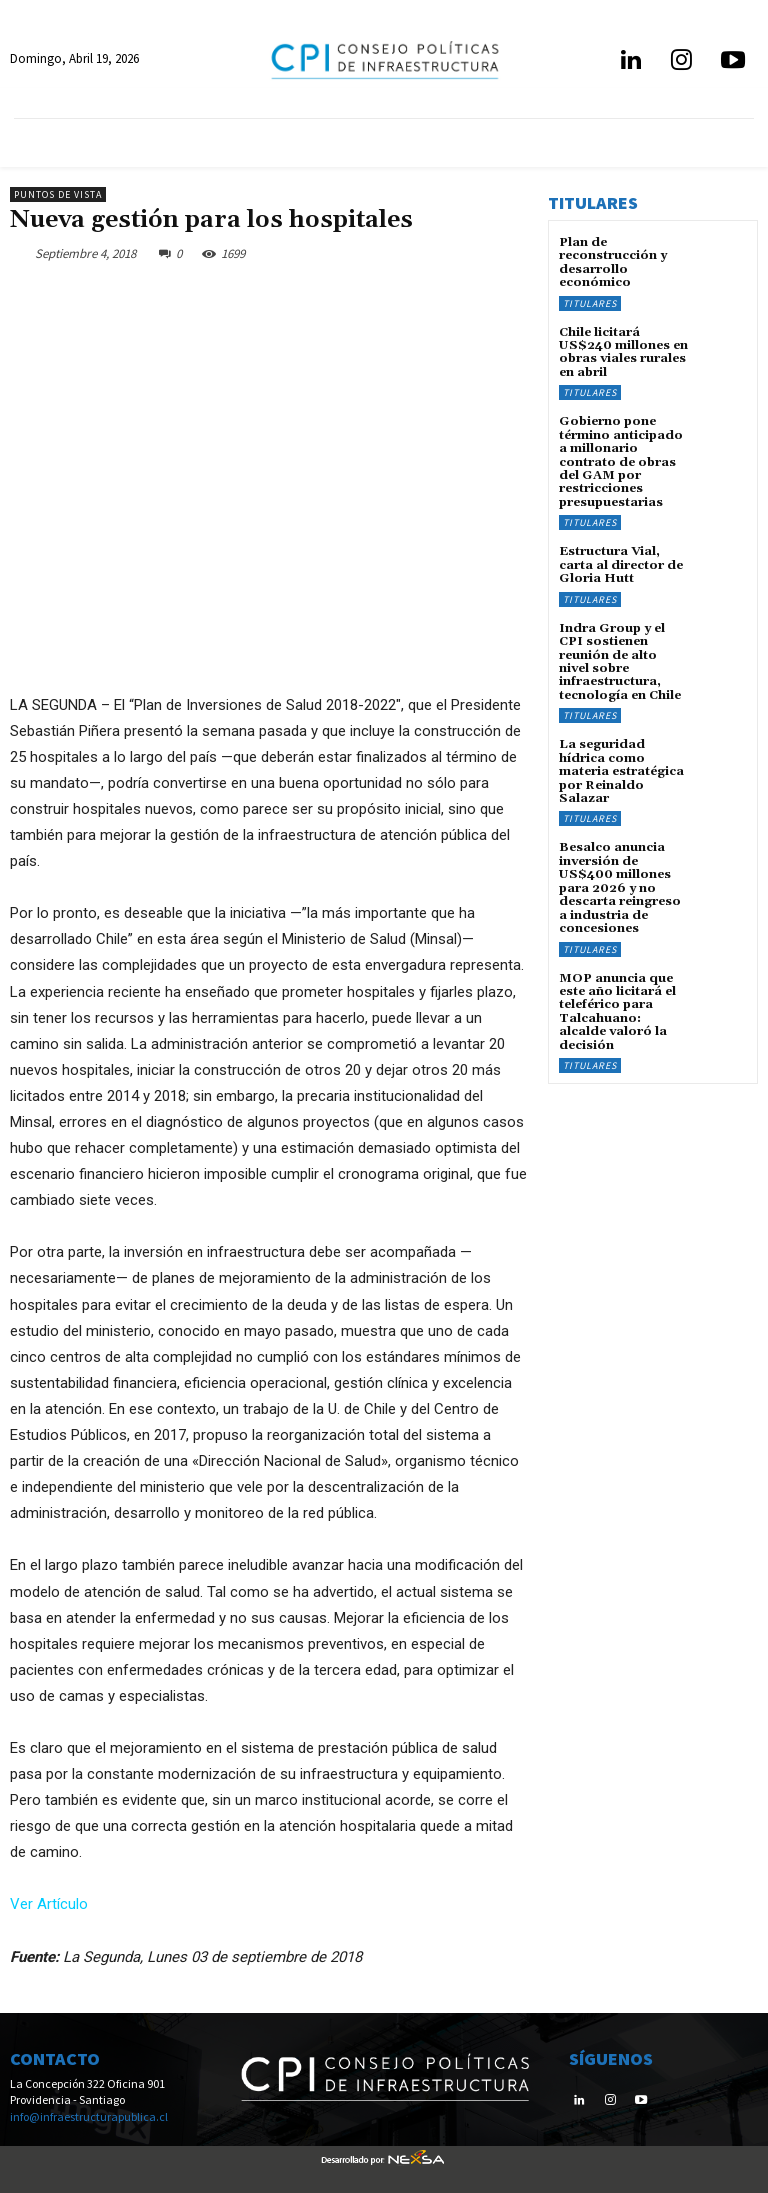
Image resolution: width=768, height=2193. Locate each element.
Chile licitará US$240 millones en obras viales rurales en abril (622, 351)
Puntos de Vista (58, 194)
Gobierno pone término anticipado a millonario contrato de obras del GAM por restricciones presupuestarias (620, 459)
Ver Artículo (49, 1904)
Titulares (590, 302)
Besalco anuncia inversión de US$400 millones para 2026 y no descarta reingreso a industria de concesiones (619, 880)
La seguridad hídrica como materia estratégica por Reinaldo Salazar (621, 765)
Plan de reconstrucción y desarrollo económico (613, 262)
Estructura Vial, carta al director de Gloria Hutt (620, 561)
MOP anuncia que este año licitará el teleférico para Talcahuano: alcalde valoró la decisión (617, 1002)
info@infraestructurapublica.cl (89, 2116)
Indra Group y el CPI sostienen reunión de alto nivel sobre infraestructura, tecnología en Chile (620, 656)
